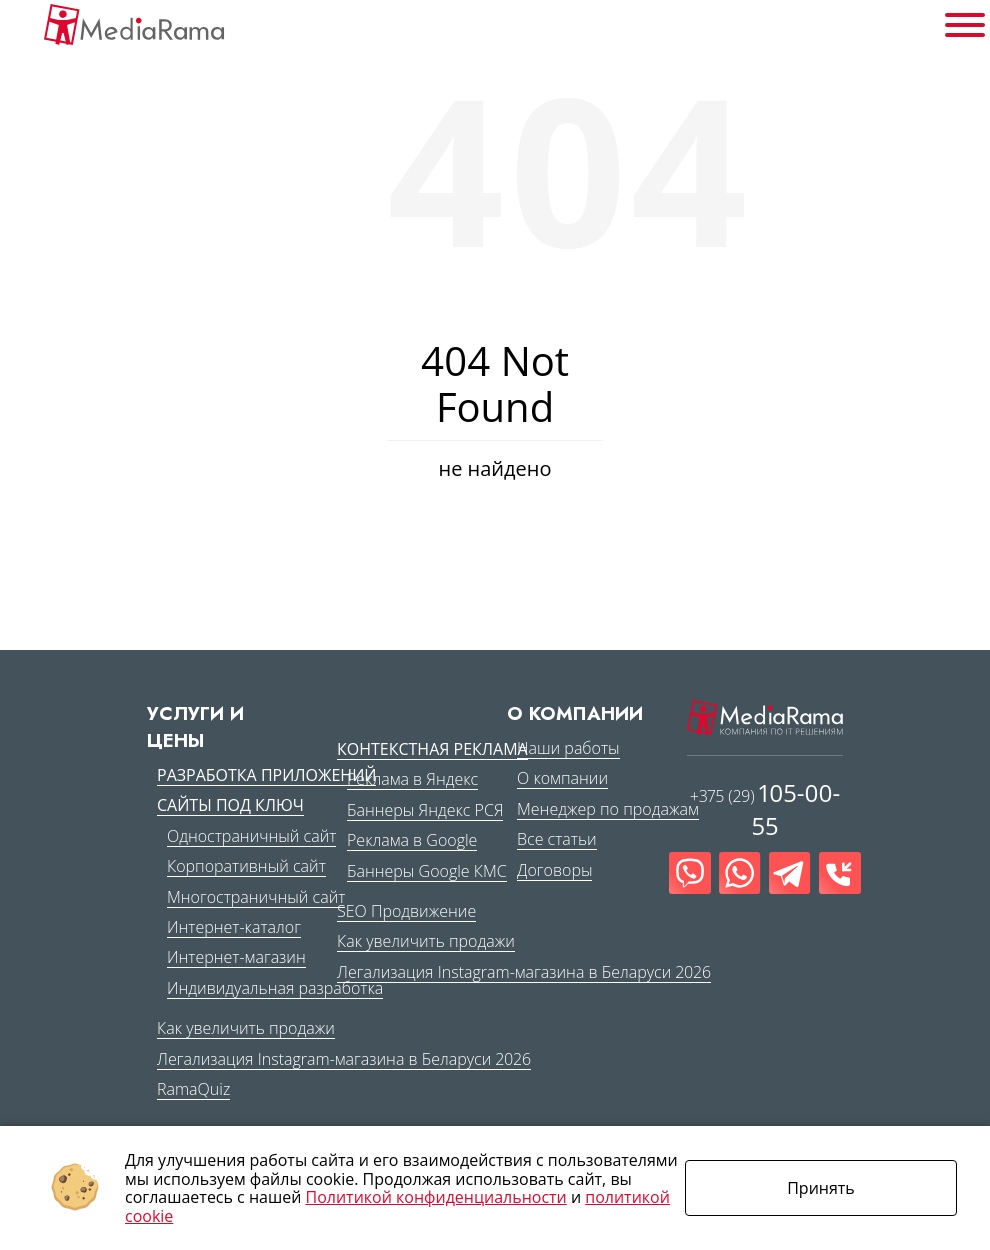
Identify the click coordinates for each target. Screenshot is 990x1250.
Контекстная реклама (432, 749)
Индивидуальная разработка (275, 988)
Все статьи (557, 839)
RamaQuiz (193, 1089)
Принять (821, 1188)
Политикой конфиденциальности (436, 1197)
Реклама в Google (412, 840)
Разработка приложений (266, 775)
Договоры (554, 870)
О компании (562, 778)
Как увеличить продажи (246, 1028)
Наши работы (568, 748)
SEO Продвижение (406, 911)
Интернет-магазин (236, 957)
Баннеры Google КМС (427, 871)
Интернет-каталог (234, 927)
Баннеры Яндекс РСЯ (425, 810)
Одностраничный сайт (251, 836)
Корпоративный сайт (246, 866)
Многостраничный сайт (256, 897)
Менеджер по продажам (608, 809)
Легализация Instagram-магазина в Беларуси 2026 (344, 1059)
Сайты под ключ (230, 805)
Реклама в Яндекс (412, 779)
